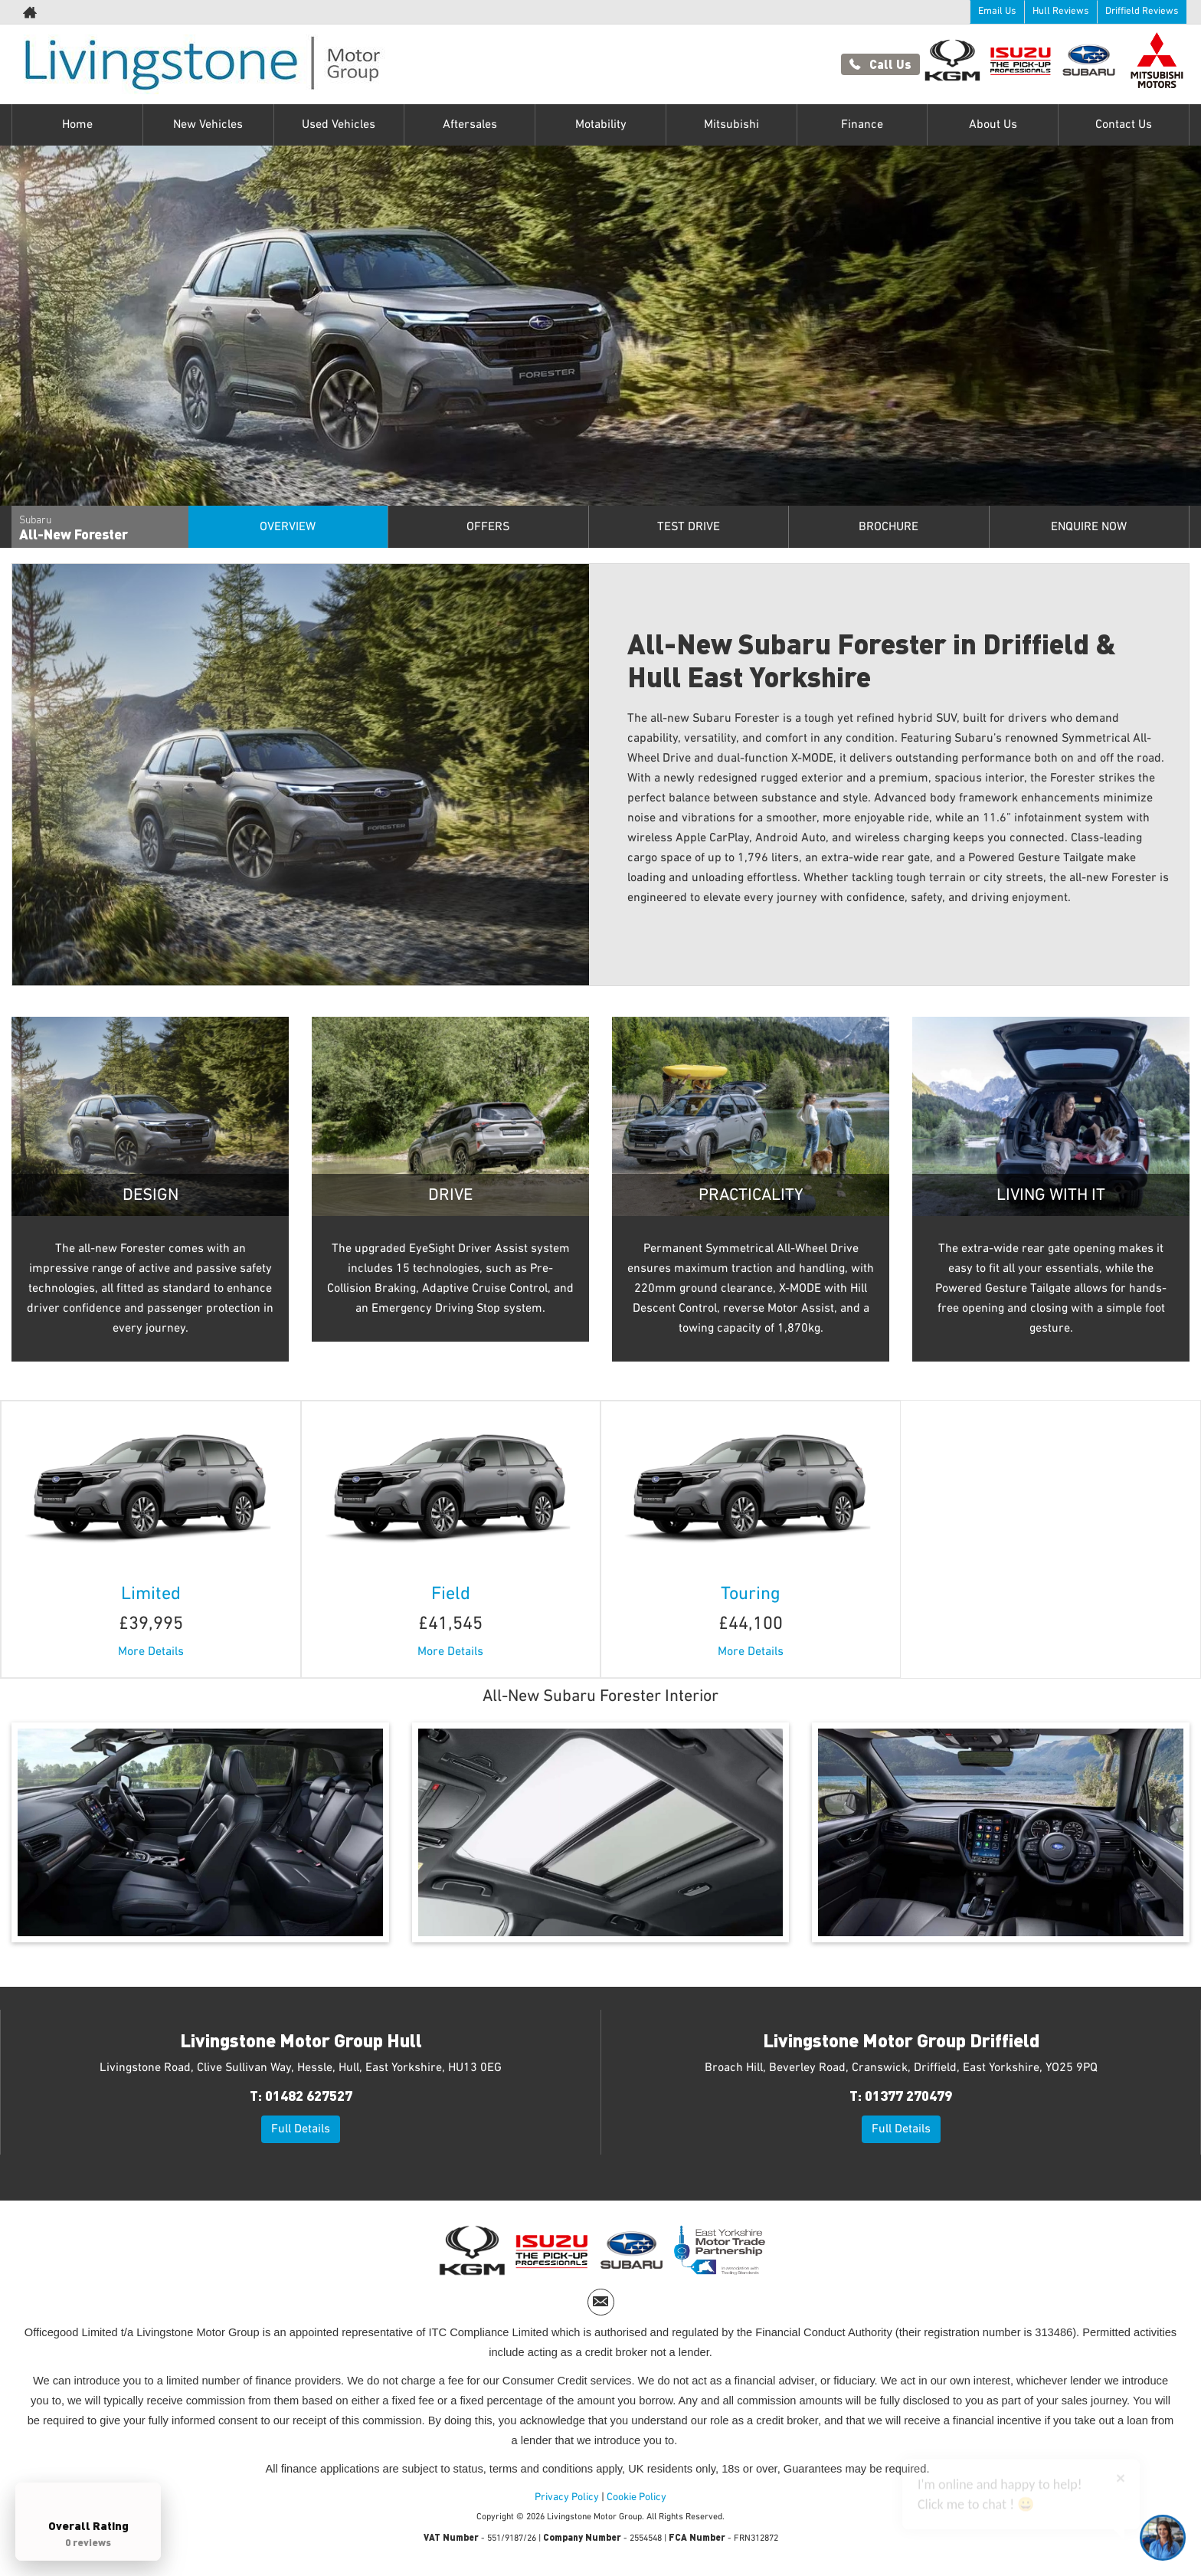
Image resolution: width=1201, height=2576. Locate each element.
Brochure (888, 527)
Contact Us (1123, 125)
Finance (862, 125)
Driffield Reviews (1141, 11)
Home (77, 125)
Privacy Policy (567, 2497)
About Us (993, 125)
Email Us (997, 11)
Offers (487, 527)
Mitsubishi (731, 125)
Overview (288, 527)
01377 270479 (908, 2095)
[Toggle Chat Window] (1163, 2538)
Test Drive (688, 527)
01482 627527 (308, 2095)
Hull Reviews (1060, 11)
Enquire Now (1089, 527)
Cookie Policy (636, 2497)
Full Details (300, 2129)
